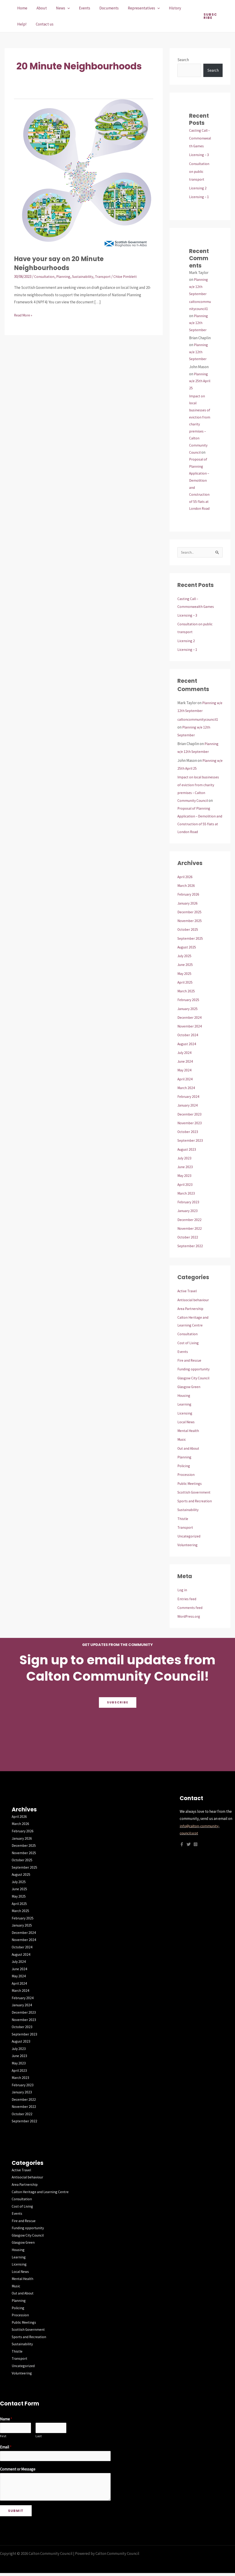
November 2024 (190, 1026)
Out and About (189, 1449)
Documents (102, 8)
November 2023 (190, 1123)
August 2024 (187, 1044)
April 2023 (185, 1185)
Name (6, 2419)
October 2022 (188, 1237)
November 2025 (190, 921)
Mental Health (189, 1431)
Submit (16, 2513)
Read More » (24, 315)
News (59, 8)
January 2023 (188, 1211)
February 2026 (189, 894)
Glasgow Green (189, 1387)
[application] (64, 8)
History (166, 8)
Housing (184, 1396)
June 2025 (185, 965)
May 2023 (184, 1176)
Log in (182, 1590)
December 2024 (190, 1018)
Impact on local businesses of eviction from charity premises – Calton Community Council (199, 424)
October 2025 (188, 930)
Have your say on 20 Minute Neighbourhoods (62, 263)
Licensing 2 (198, 188)
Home (22, 8)
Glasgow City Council (194, 1378)
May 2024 (184, 1070)
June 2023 (185, 1167)
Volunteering (188, 1545)
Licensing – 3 (199, 154)
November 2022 (190, 1229)
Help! (21, 24)
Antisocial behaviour (194, 1300)
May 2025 (184, 974)
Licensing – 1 (199, 196)
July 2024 (185, 1053)
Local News (186, 1422)
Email (5, 2449)
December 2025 (190, 912)
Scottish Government (195, 1492)
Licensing (185, 1413)
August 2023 (187, 1150)
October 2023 (188, 1132)
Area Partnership (191, 1309)
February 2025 (189, 1000)
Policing (184, 1466)
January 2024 (188, 1105)
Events (79, 8)
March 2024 (186, 1088)
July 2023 (185, 1158)
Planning (64, 276)
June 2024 (185, 1062)
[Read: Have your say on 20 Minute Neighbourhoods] (83, 173)
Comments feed (190, 1608)
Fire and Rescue (190, 1360)
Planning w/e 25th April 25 (198, 380)
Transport (106, 276)
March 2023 (186, 1193)
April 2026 (185, 877)
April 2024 (185, 1079)
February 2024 (189, 1097)
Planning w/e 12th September (198, 286)
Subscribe (117, 1703)
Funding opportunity (194, 1369)
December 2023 (190, 1114)
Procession (186, 1475)
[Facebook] (182, 1845)
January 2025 (188, 1009)
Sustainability (85, 276)
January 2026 (188, 903)
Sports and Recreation (195, 1501)
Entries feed (187, 1599)
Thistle (183, 1519)
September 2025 (191, 939)
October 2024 (188, 1035)
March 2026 (186, 886)
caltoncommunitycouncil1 (199, 308)
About (39, 8)
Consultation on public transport (199, 171)
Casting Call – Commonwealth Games (200, 138)
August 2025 (187, 947)
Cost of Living (188, 1343)
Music (182, 1440)
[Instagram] (195, 1845)
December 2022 (190, 1220)
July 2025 (185, 956)
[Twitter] (189, 1845)
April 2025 (185, 982)
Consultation (45, 276)
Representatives (136, 8)
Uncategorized (189, 1536)
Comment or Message (17, 2472)
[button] (210, 16)
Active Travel (188, 1291)
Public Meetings (190, 1484)
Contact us (42, 24)
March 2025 (186, 991)
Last (39, 2438)
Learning (184, 1404)
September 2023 (191, 1141)
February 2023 (189, 1202)
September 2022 (191, 1246)
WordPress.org (189, 1617)
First (3, 2438)
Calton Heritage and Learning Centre (42, 2192)
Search (183, 59)
